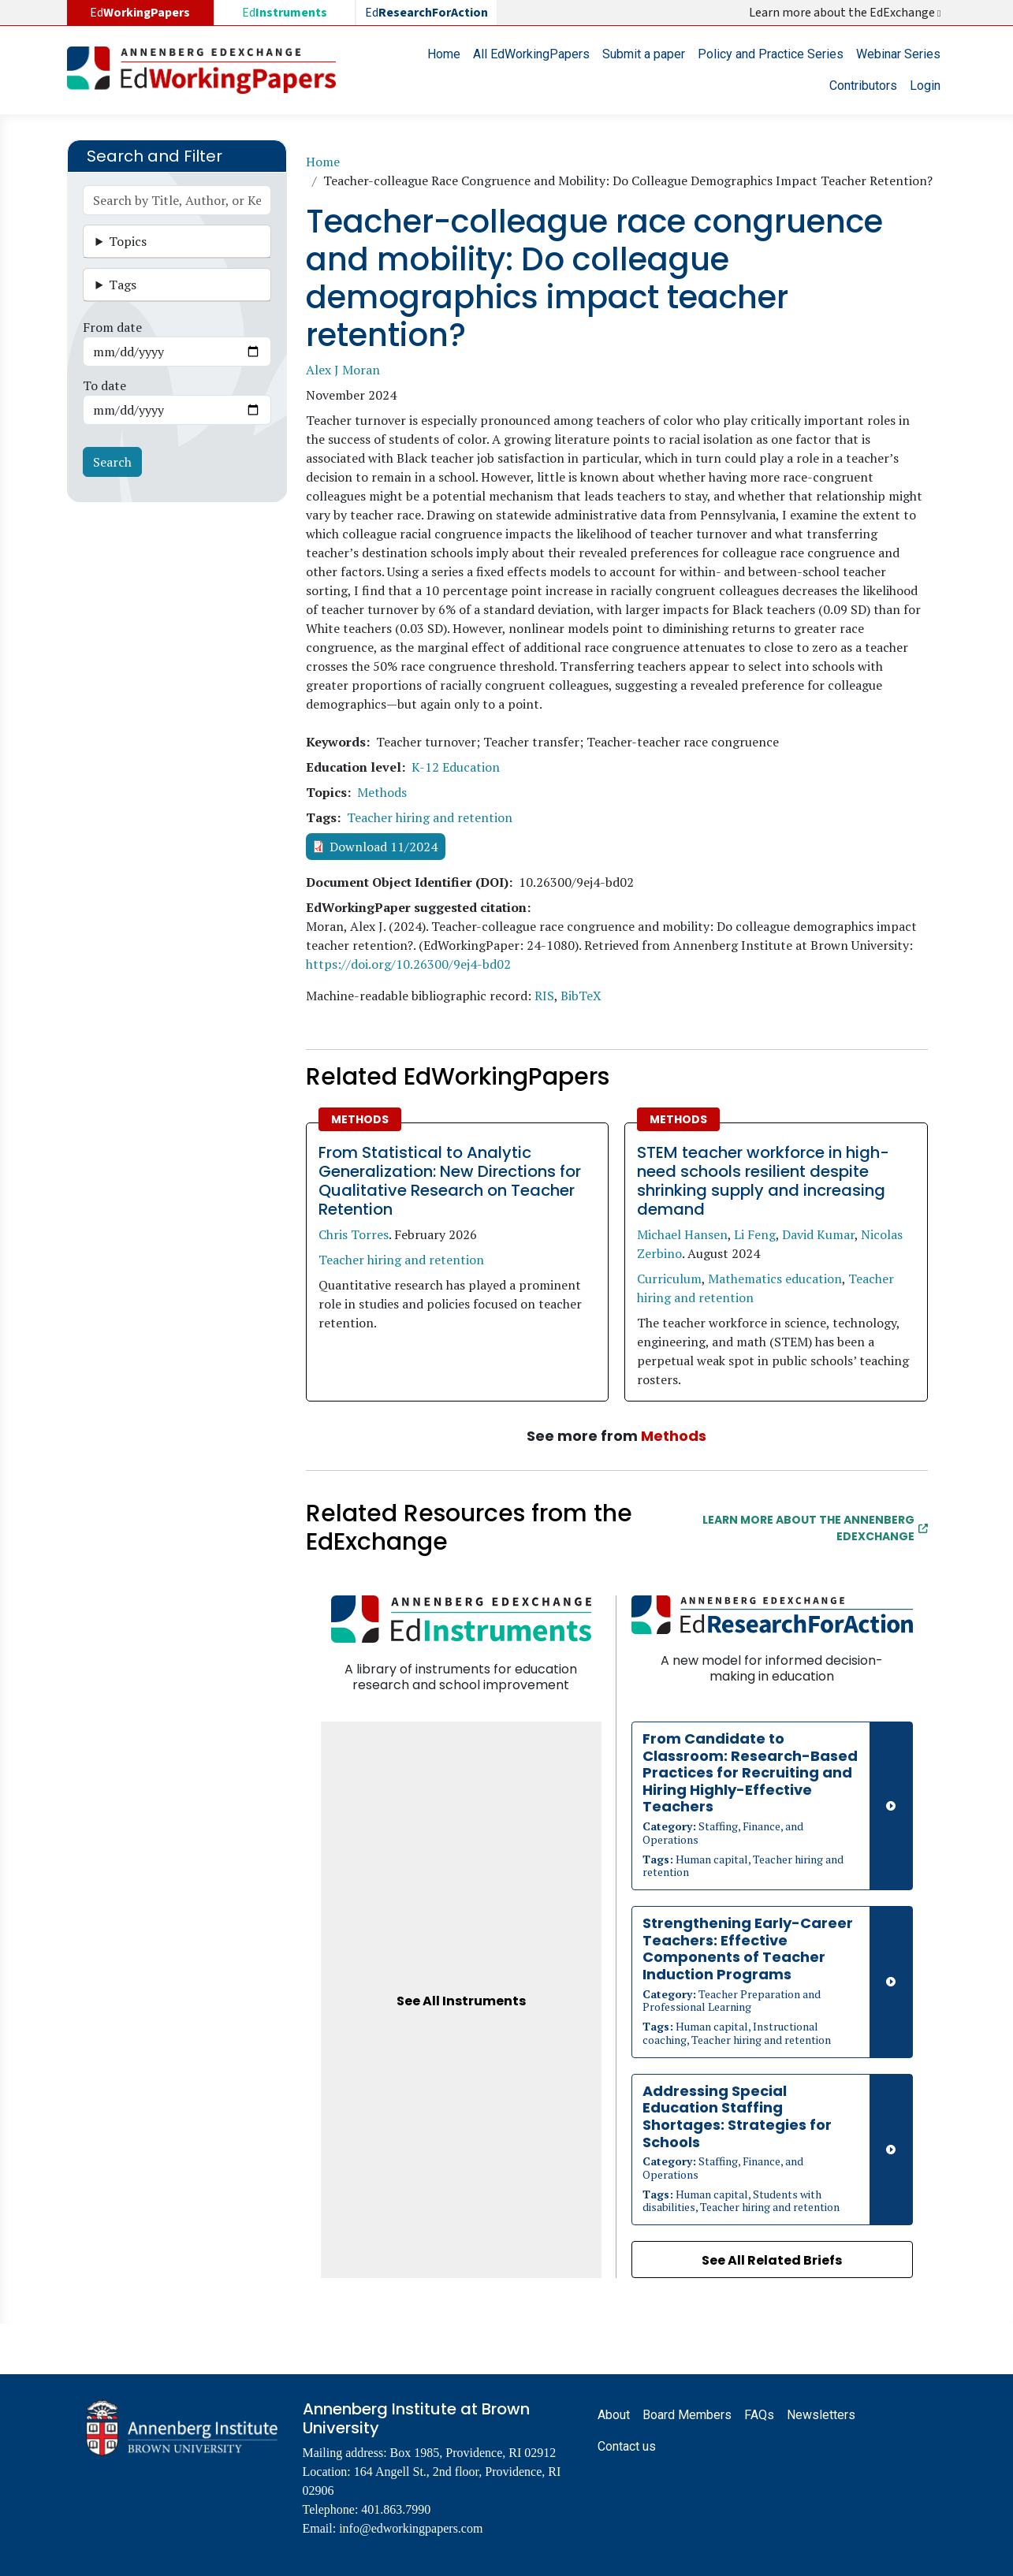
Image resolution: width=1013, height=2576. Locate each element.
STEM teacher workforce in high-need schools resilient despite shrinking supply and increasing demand (763, 1180)
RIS (544, 995)
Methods (382, 792)
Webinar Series (898, 54)
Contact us (627, 2446)
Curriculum (669, 1278)
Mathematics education (775, 1278)
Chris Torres (353, 1234)
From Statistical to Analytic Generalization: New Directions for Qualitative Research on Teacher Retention (449, 1180)
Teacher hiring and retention (429, 817)
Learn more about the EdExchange (846, 12)
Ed (284, 12)
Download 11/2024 (384, 846)
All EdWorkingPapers (531, 54)
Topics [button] (128, 241)
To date (104, 385)
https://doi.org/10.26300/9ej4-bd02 (408, 964)
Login (925, 85)
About (614, 2414)
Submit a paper (643, 54)
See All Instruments (461, 2001)
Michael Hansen (682, 1234)
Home (443, 54)
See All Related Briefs (772, 2260)
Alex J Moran (343, 369)
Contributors (863, 85)
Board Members (687, 2414)
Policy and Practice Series (771, 54)
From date (112, 327)
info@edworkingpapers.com (410, 2528)
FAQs (759, 2414)
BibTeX (581, 995)
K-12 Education (456, 767)
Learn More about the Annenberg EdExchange (815, 1528)
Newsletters (821, 2414)
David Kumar (818, 1234)
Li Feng (755, 1234)
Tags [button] (122, 284)
